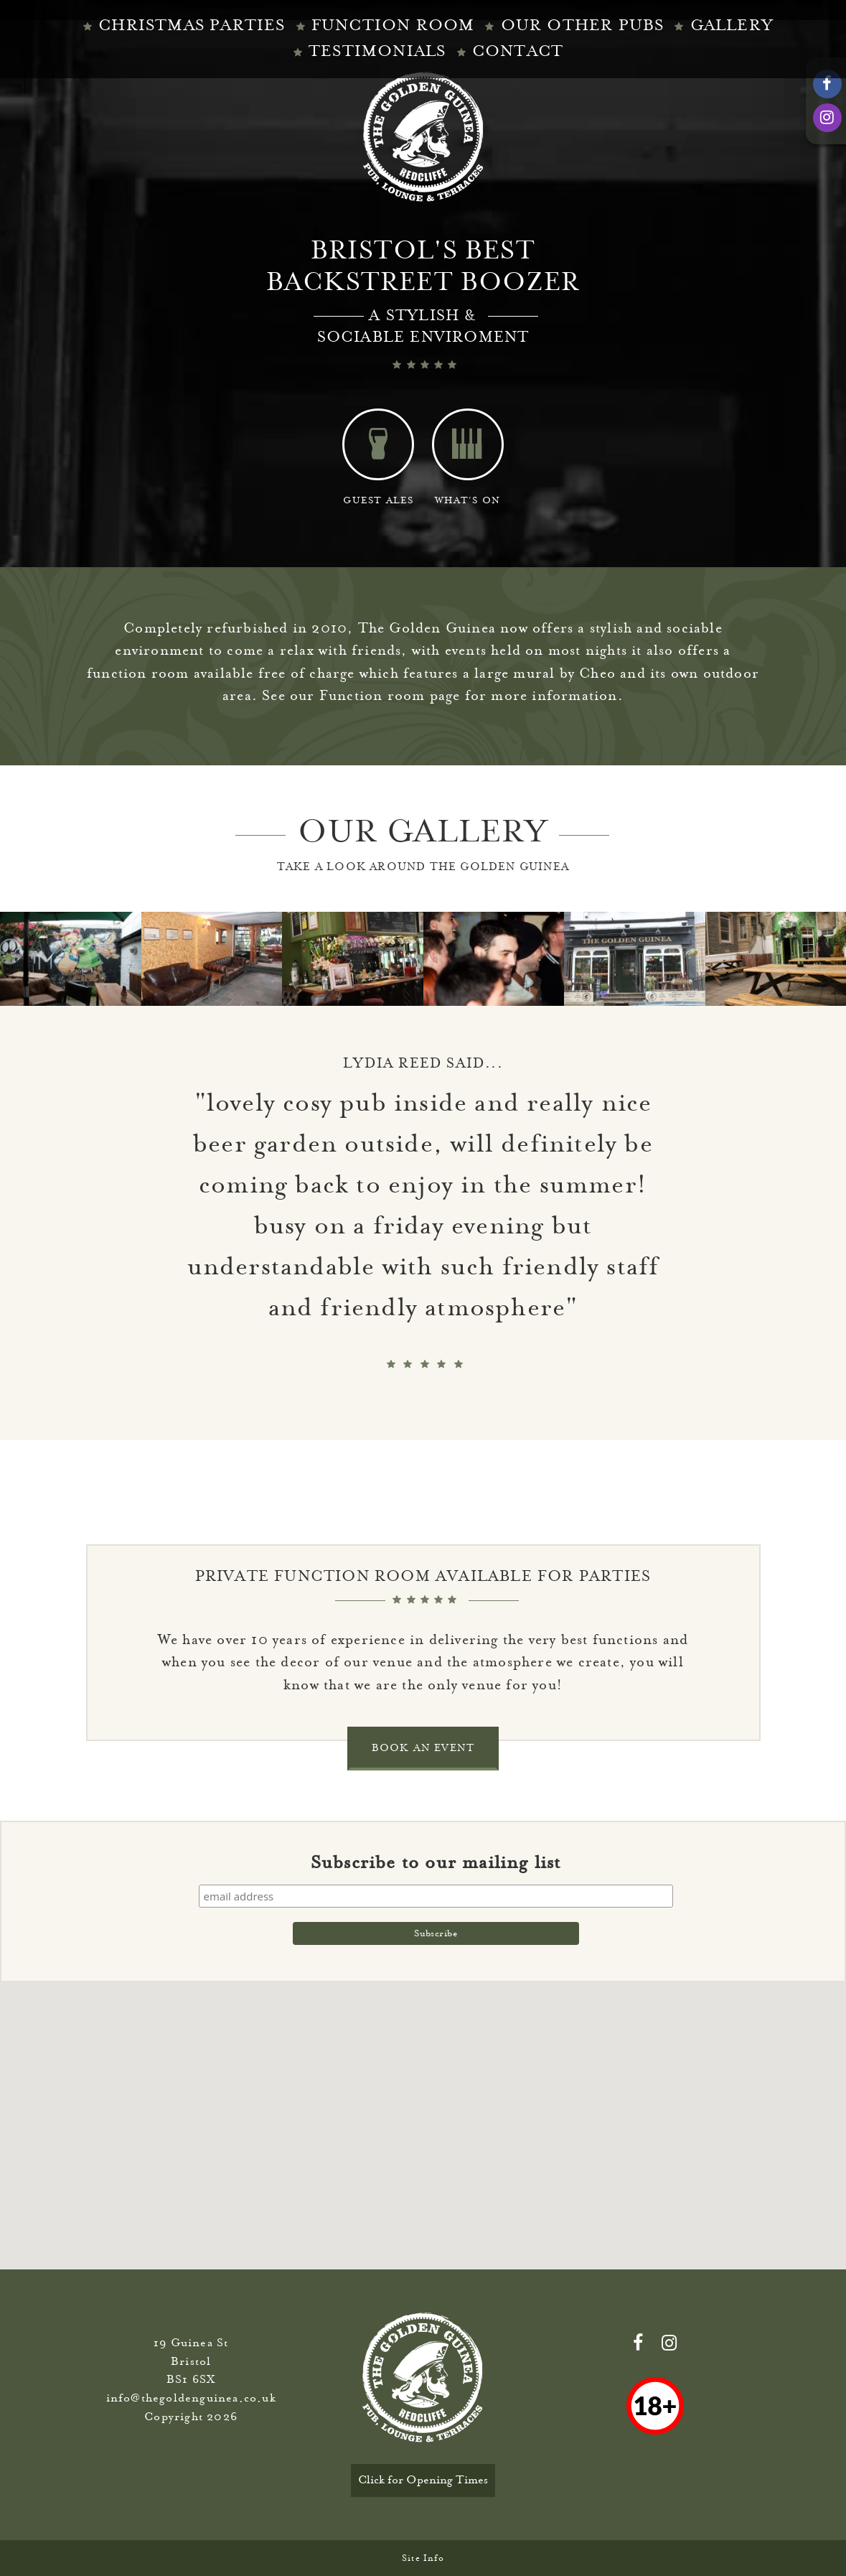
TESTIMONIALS (377, 51)
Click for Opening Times (423, 2480)
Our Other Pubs (582, 25)
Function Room (393, 25)
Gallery (732, 25)
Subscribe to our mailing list (436, 1862)
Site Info (423, 2558)
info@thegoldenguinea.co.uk (191, 2398)
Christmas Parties (191, 25)
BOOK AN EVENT (423, 1748)
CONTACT (517, 51)
